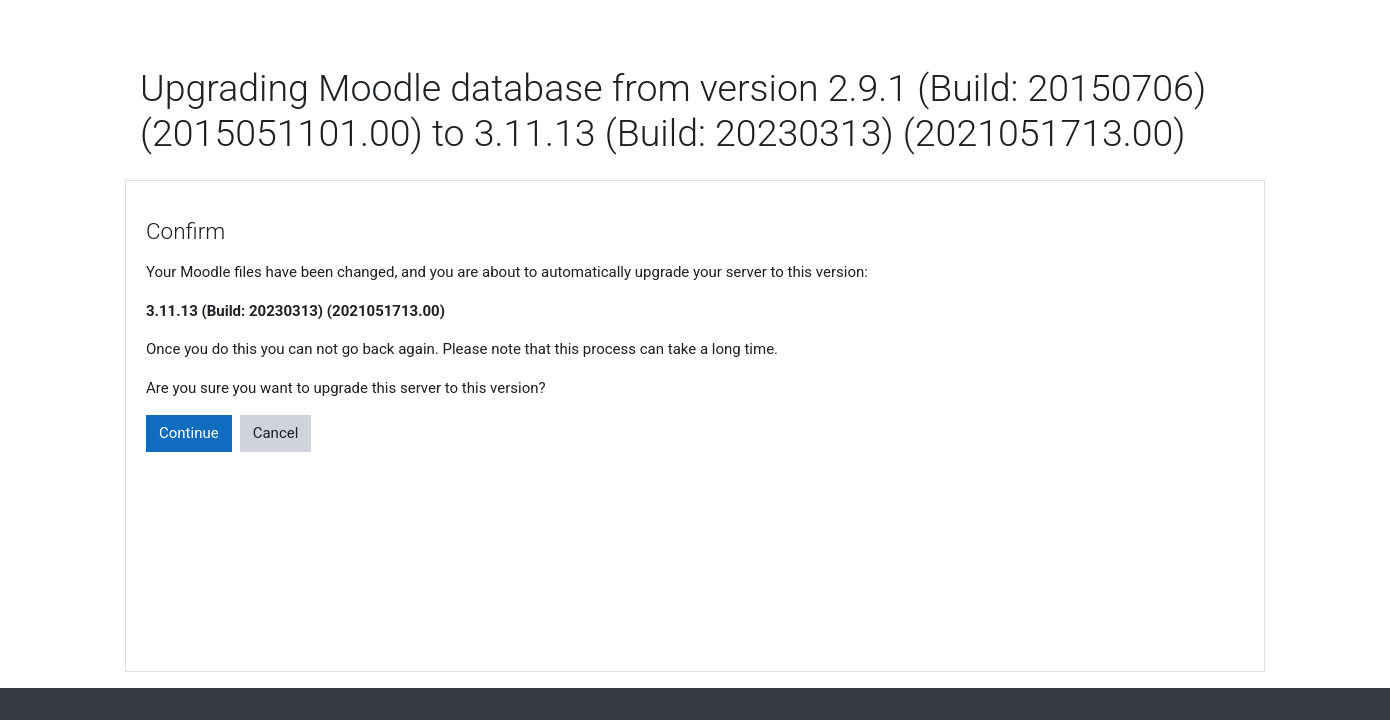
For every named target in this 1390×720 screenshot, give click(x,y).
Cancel (276, 433)
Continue (189, 433)
